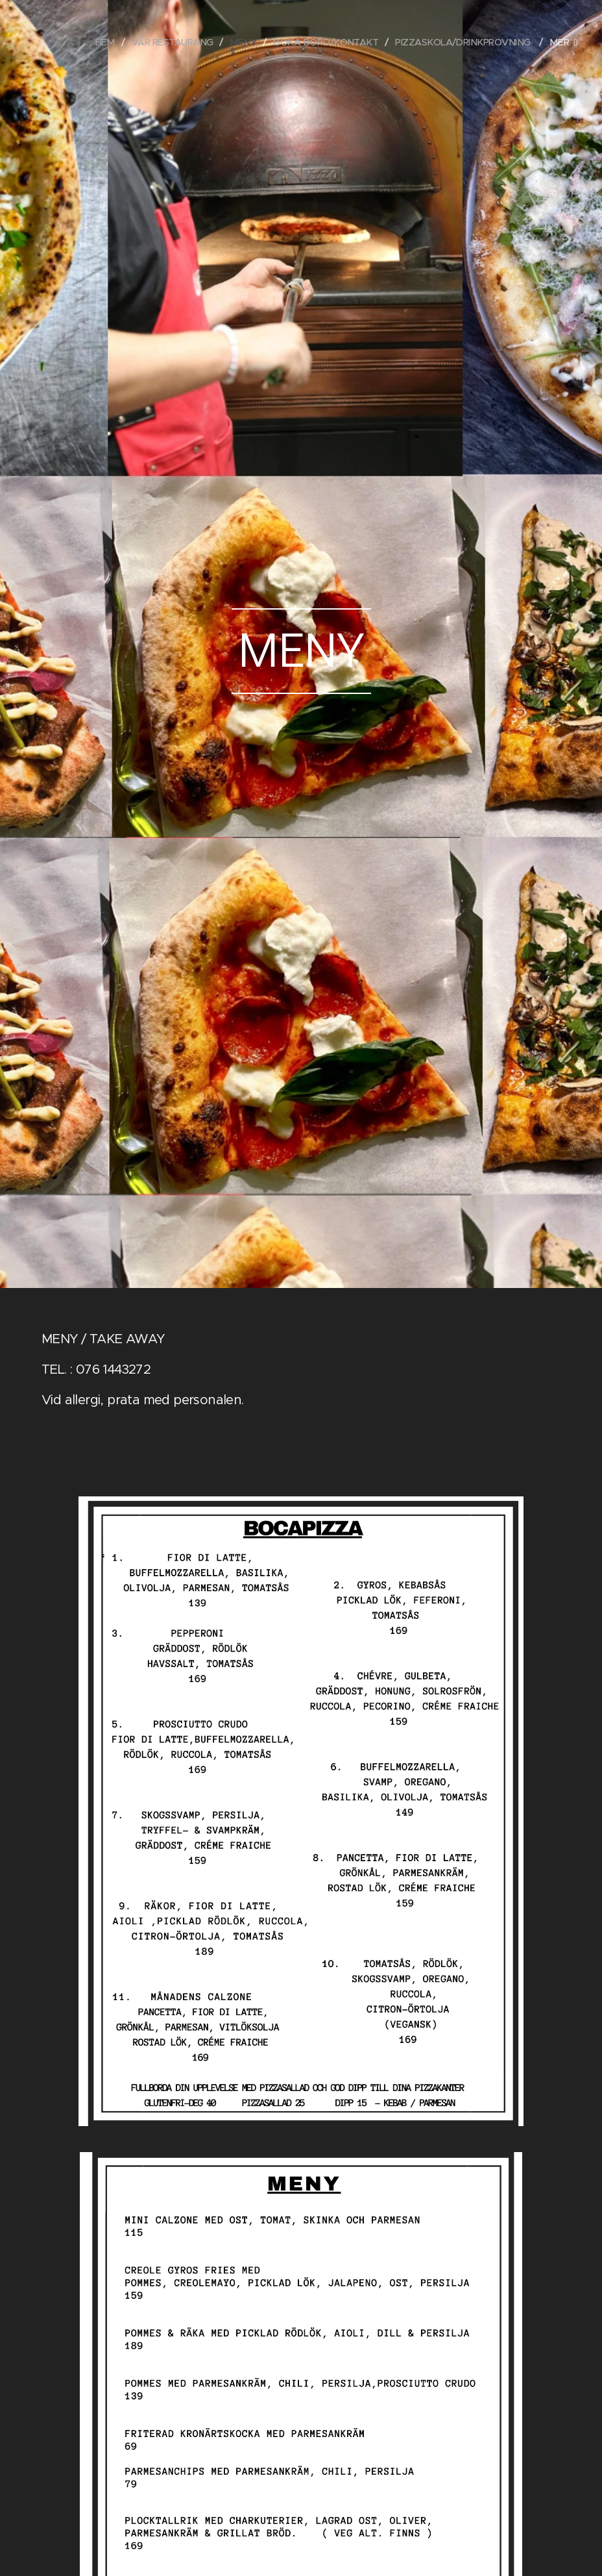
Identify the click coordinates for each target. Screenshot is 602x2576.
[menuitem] (87, 42)
